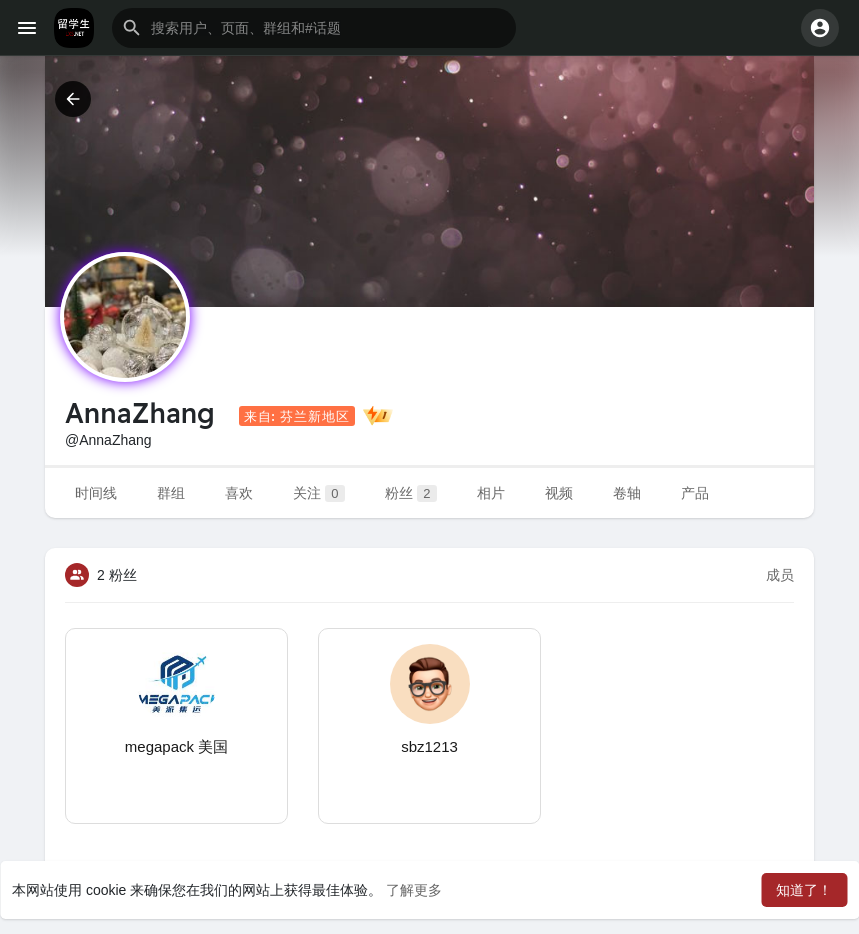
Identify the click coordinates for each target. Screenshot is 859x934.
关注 (319, 493)
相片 (491, 493)
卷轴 (627, 493)
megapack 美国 (176, 746)
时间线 (96, 493)
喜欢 (239, 493)
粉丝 (411, 493)
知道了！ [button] (804, 890)
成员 (780, 575)
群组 (171, 493)
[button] (314, 28)
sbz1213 (429, 746)
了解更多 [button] (414, 890)
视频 (559, 493)
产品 (695, 493)
